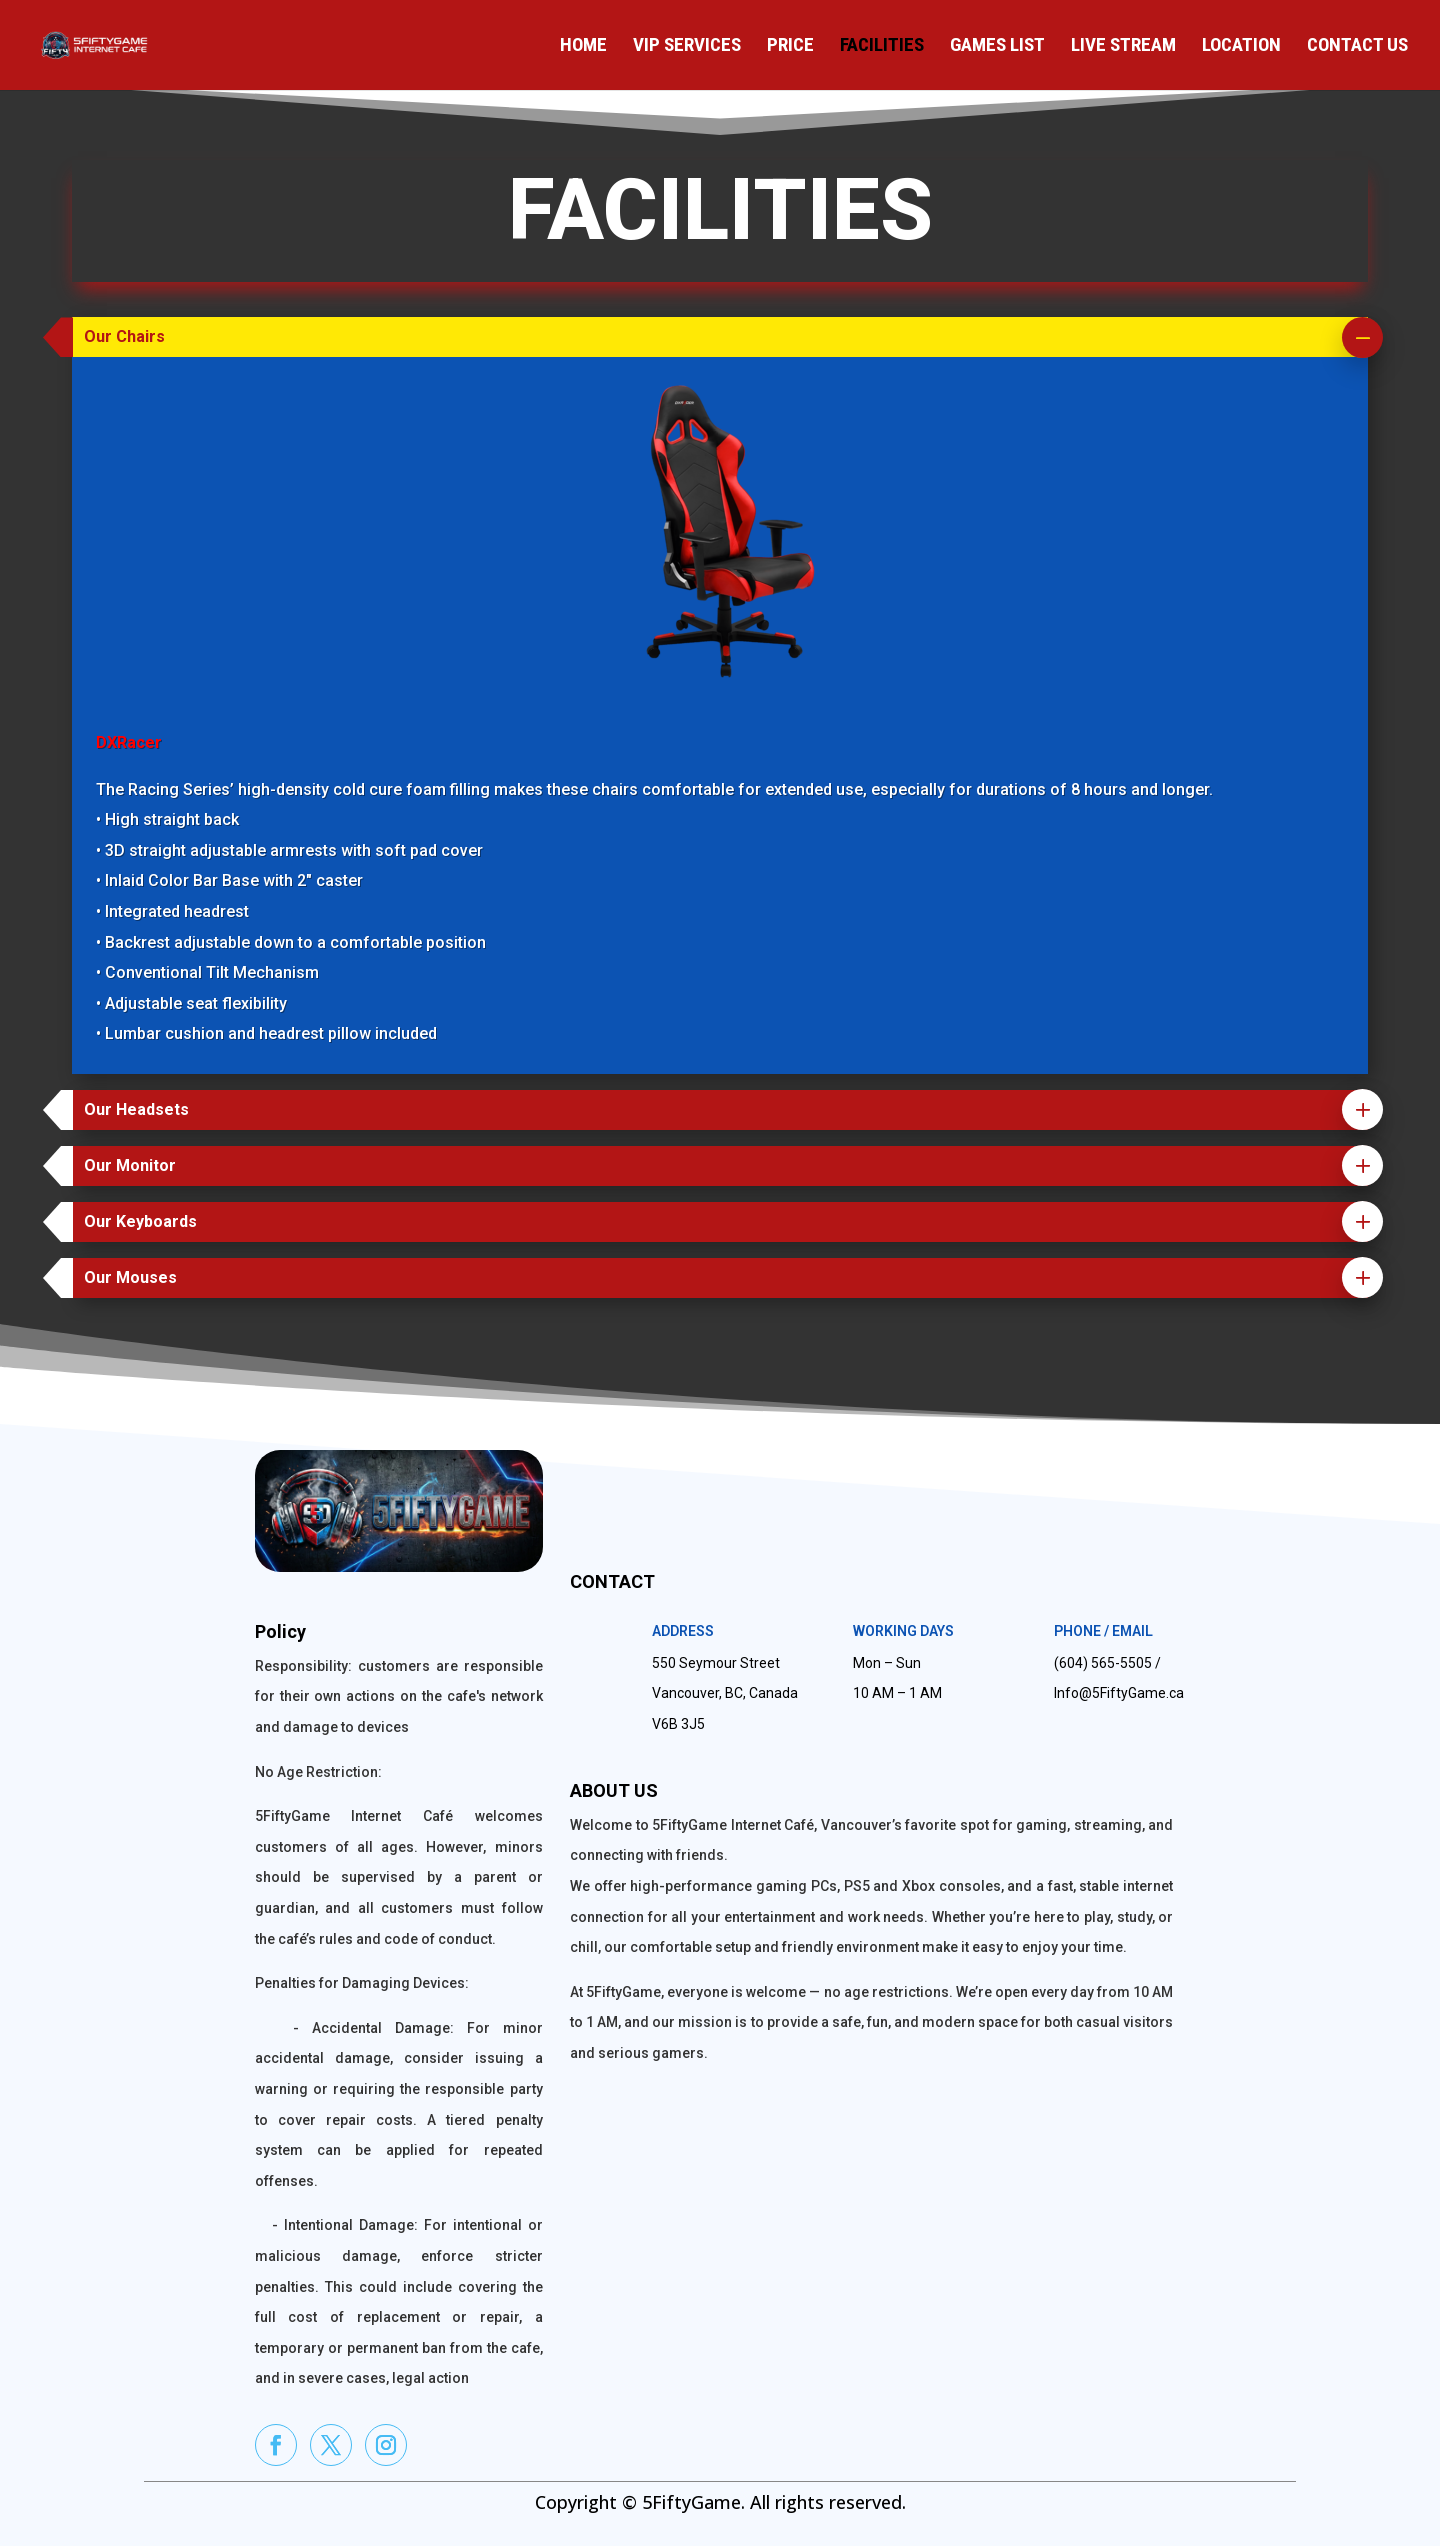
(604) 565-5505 (1103, 1663)
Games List (997, 47)
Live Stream (1123, 47)
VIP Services (687, 47)
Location (1241, 47)
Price (790, 47)
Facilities (882, 47)
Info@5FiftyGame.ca (1119, 1693)
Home (583, 47)
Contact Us (1357, 47)
